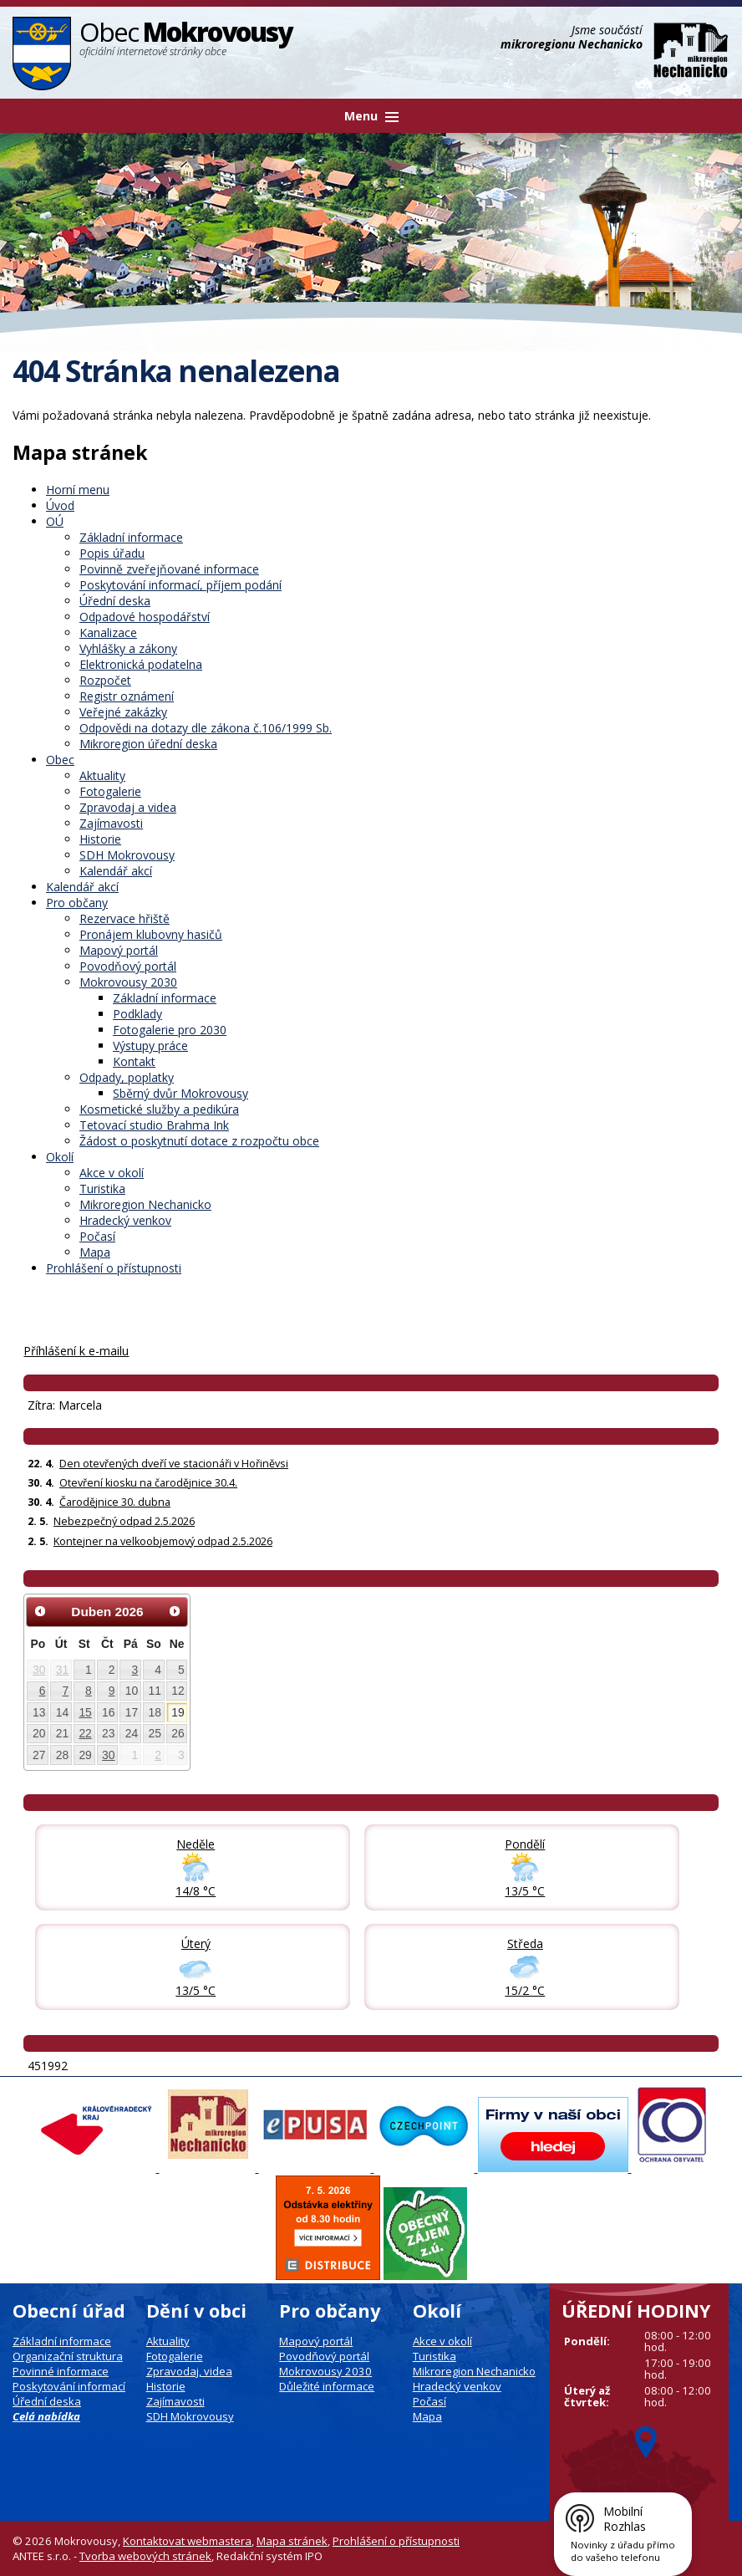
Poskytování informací (69, 2386)
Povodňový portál (127, 966)
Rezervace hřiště (124, 918)
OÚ (55, 521)
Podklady (137, 1014)
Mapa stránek (292, 2540)
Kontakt (134, 1061)
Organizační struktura (68, 2356)
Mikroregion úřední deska (148, 744)
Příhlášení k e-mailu (76, 1351)
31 (62, 1669)
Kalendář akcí (115, 871)
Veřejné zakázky (123, 712)
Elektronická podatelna (140, 664)
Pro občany (77, 903)
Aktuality (102, 775)
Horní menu (77, 489)
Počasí (97, 1236)
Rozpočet (105, 680)
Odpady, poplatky (126, 1077)
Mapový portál (118, 950)
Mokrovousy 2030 (128, 982)
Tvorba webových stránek (145, 2555)
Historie (100, 839)
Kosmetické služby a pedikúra (159, 1109)
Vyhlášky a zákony (128, 648)
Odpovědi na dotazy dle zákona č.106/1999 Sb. (205, 728)
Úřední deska (114, 601)
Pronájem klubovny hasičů (150, 934)
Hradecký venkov (125, 1220)
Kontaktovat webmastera (187, 2540)
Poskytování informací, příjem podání (180, 585)
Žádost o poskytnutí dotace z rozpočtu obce (199, 1141)
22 (85, 1733)
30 (39, 1669)
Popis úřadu (112, 553)
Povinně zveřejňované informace (169, 569)
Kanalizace (108, 632)
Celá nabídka (46, 2416)
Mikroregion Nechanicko (145, 1204)
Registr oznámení (126, 696)
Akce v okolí (111, 1173)
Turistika (102, 1188)
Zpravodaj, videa (189, 2371)
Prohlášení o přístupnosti (113, 1268)
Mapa (94, 1252)
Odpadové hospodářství (144, 617)
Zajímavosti (111, 823)
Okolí (60, 1157)
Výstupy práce (150, 1045)
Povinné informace (61, 2371)
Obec (60, 760)
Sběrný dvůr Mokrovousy (180, 1093)
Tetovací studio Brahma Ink (154, 1125)
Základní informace (131, 537)
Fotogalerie (110, 791)
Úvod (60, 505)
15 (85, 1712)
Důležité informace (326, 2386)
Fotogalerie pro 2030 (169, 1030)
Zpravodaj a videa (127, 807)
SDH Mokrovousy (127, 855)
